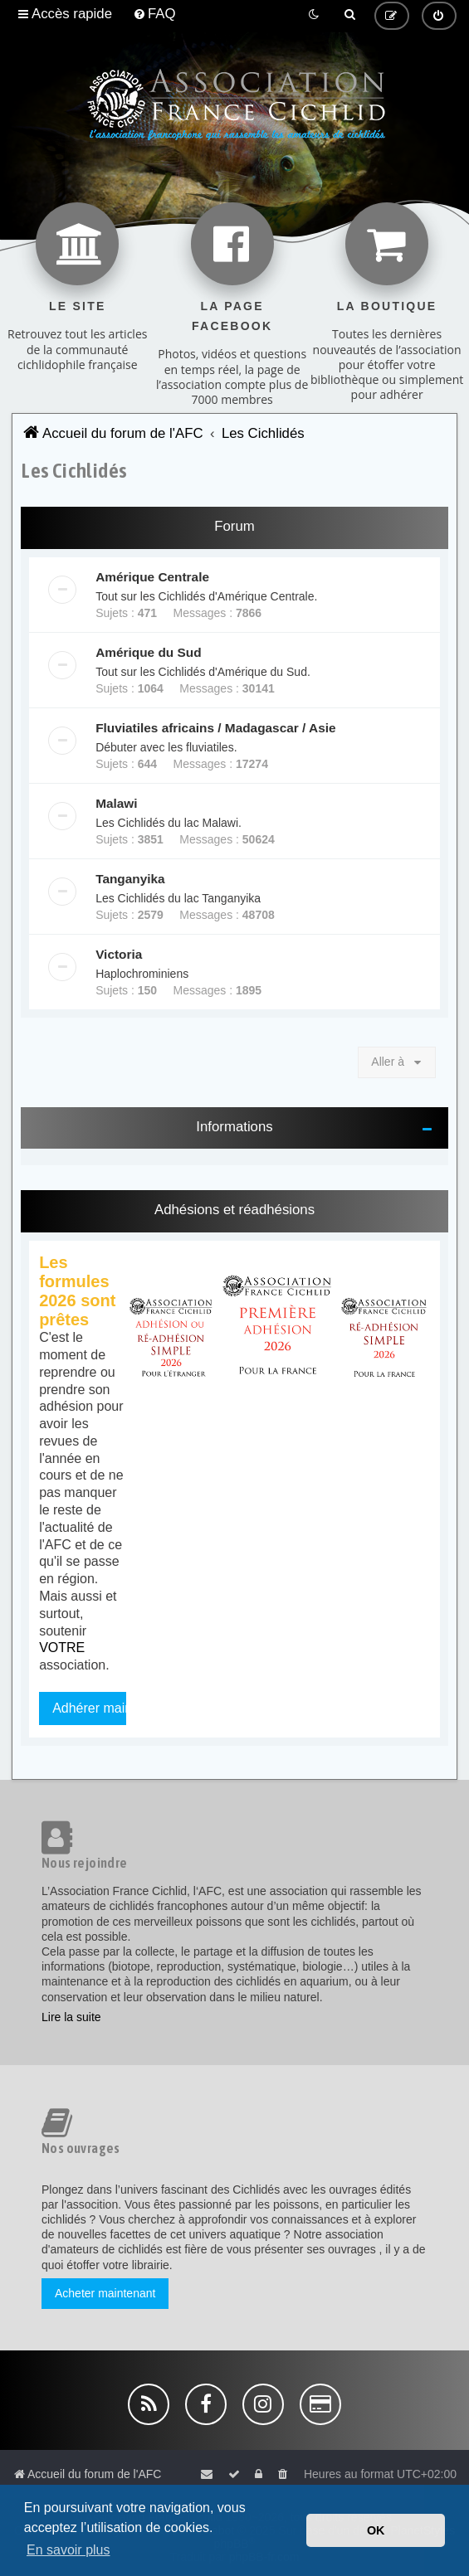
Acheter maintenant (105, 2293)
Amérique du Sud (148, 652)
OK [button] (376, 2530)
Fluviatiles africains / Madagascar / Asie (215, 728)
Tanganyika (130, 879)
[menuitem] (154, 14)
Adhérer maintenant (110, 1708)
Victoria (118, 954)
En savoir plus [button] (68, 2550)
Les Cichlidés (74, 470)
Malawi (116, 803)
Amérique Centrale (152, 577)
